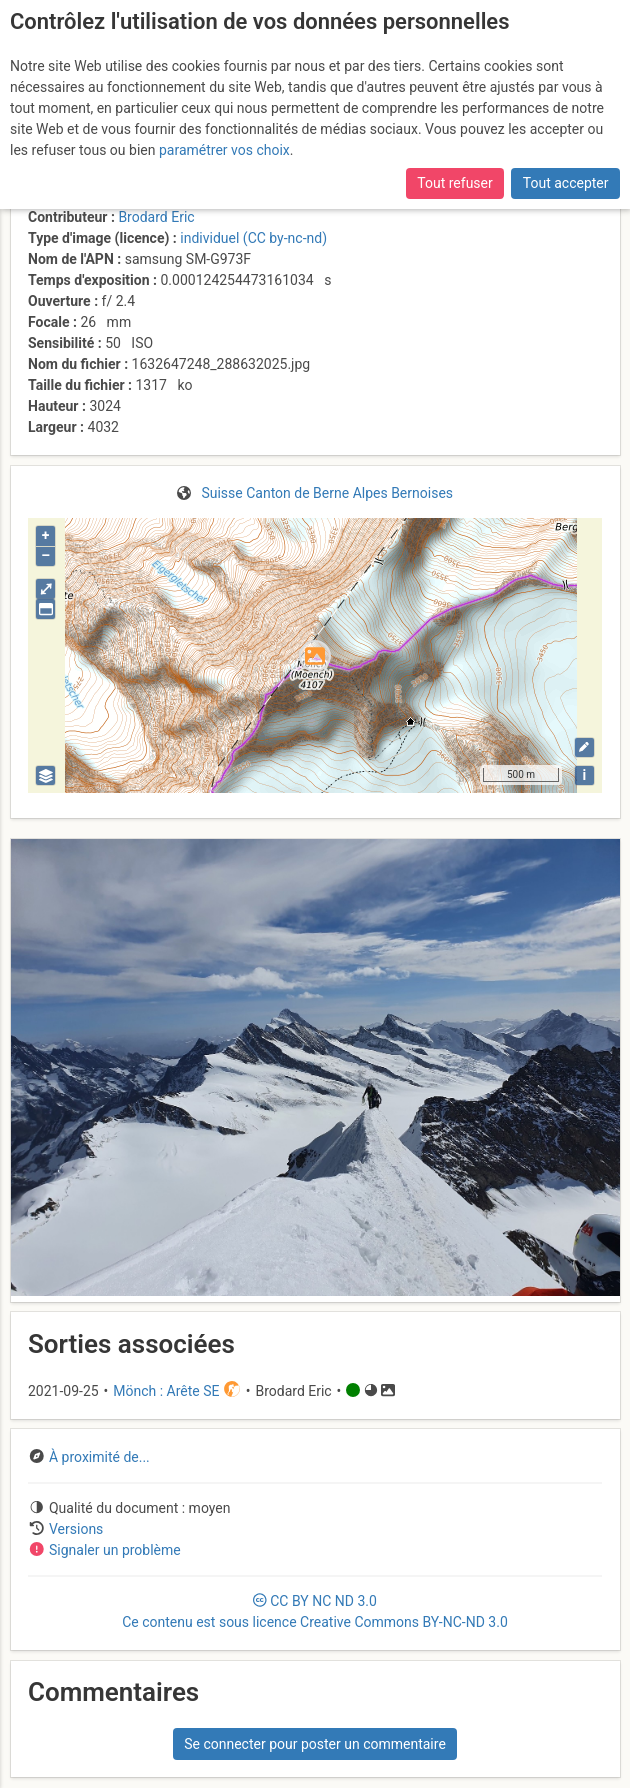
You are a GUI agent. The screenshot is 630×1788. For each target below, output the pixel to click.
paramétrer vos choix (224, 150)
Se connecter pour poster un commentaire (315, 1744)
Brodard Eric (156, 217)
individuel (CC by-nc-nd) (253, 238)
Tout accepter (566, 183)
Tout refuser (454, 183)
